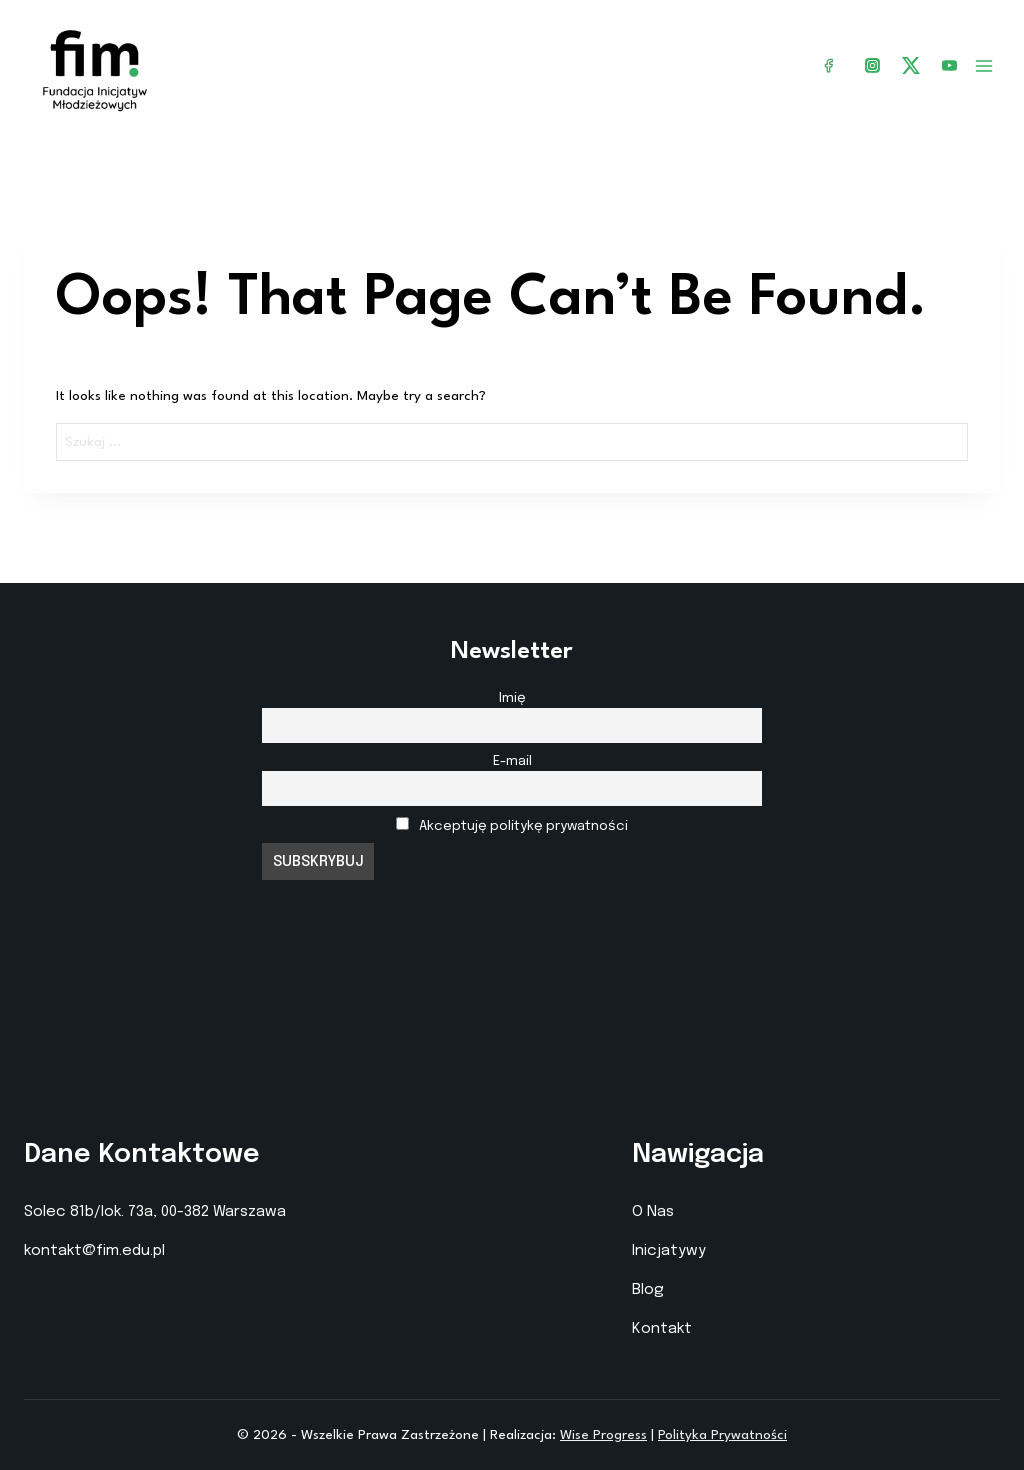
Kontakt (662, 1329)
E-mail (512, 761)
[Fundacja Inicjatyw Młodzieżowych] (95, 66)
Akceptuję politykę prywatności (523, 826)
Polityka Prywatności (722, 1435)
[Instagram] (873, 66)
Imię (512, 698)
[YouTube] (949, 66)
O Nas (653, 1212)
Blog (648, 1290)
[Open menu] (984, 66)
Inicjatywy (669, 1251)
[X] (911, 65)
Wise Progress (603, 1435)
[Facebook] (829, 66)
